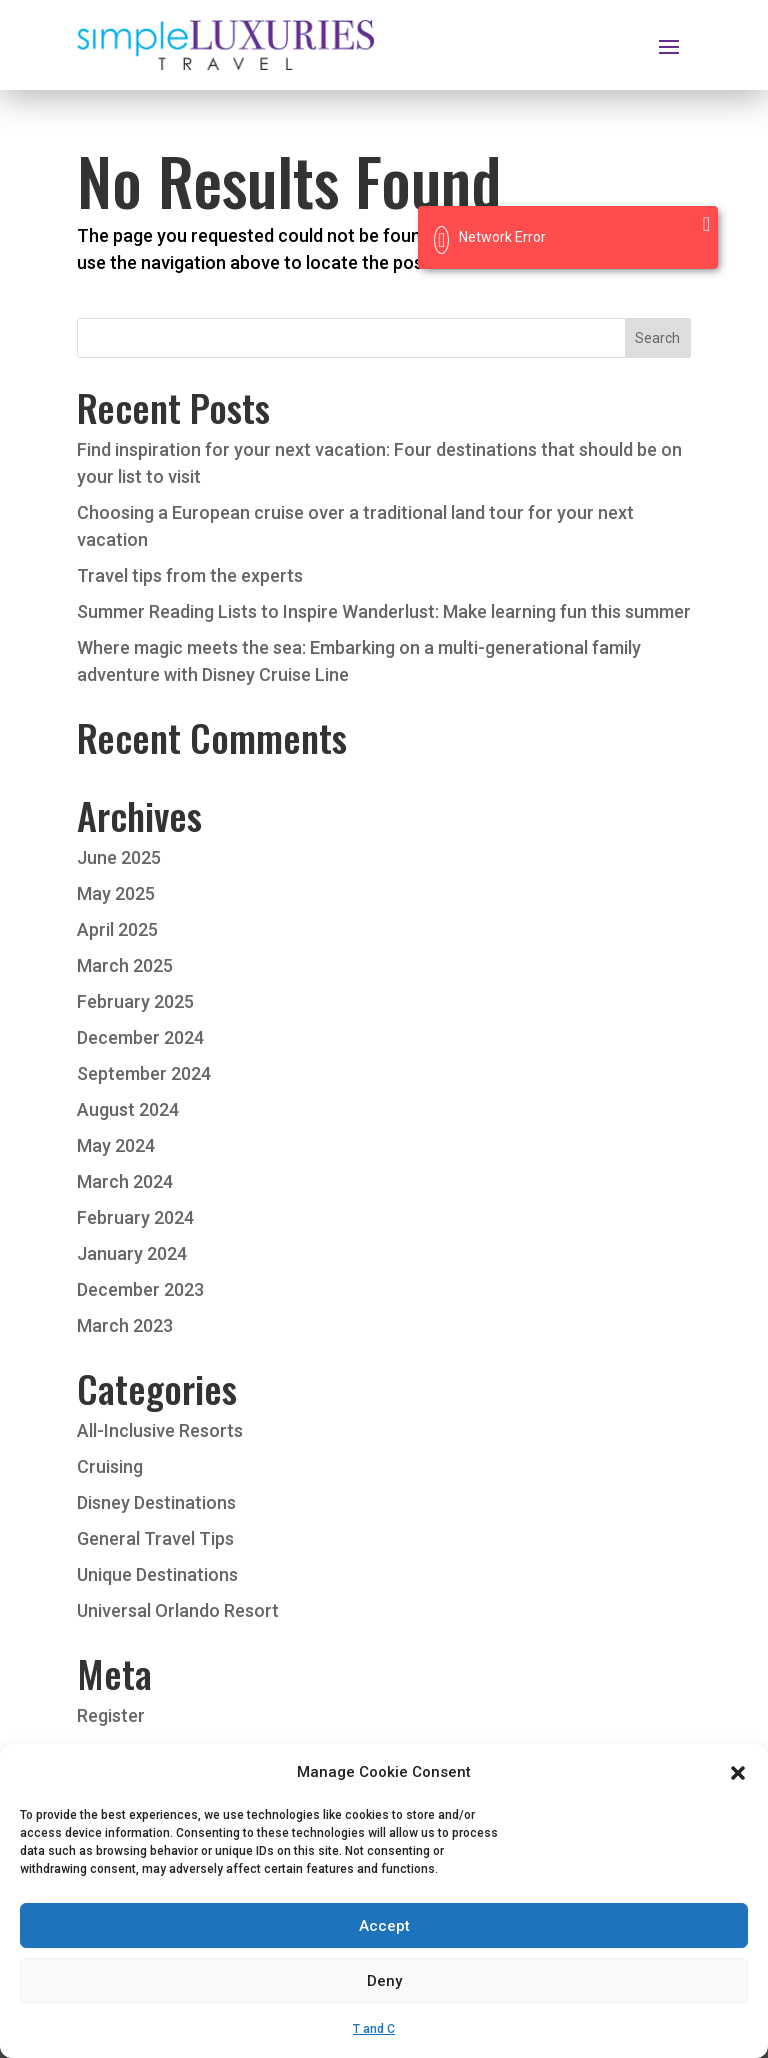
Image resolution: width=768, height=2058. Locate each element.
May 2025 (116, 893)
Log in (101, 1751)
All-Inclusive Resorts (160, 1430)
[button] (738, 1790)
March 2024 (125, 1181)
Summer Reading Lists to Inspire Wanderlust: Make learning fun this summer (384, 611)
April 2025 (117, 929)
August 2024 (128, 1109)
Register (111, 1715)
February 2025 (135, 1001)
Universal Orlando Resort (178, 1610)
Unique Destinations (157, 1574)
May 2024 (116, 1145)
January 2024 (132, 1253)
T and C (374, 2046)
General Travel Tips (155, 1538)
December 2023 (140, 1289)
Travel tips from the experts (190, 575)
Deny (384, 1998)
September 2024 (144, 1073)
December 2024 (140, 1037)
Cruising (110, 1466)
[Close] (706, 224)
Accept (384, 1943)
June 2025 (119, 857)
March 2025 (125, 965)
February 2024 (135, 1217)
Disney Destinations (156, 1502)
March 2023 (125, 1325)
